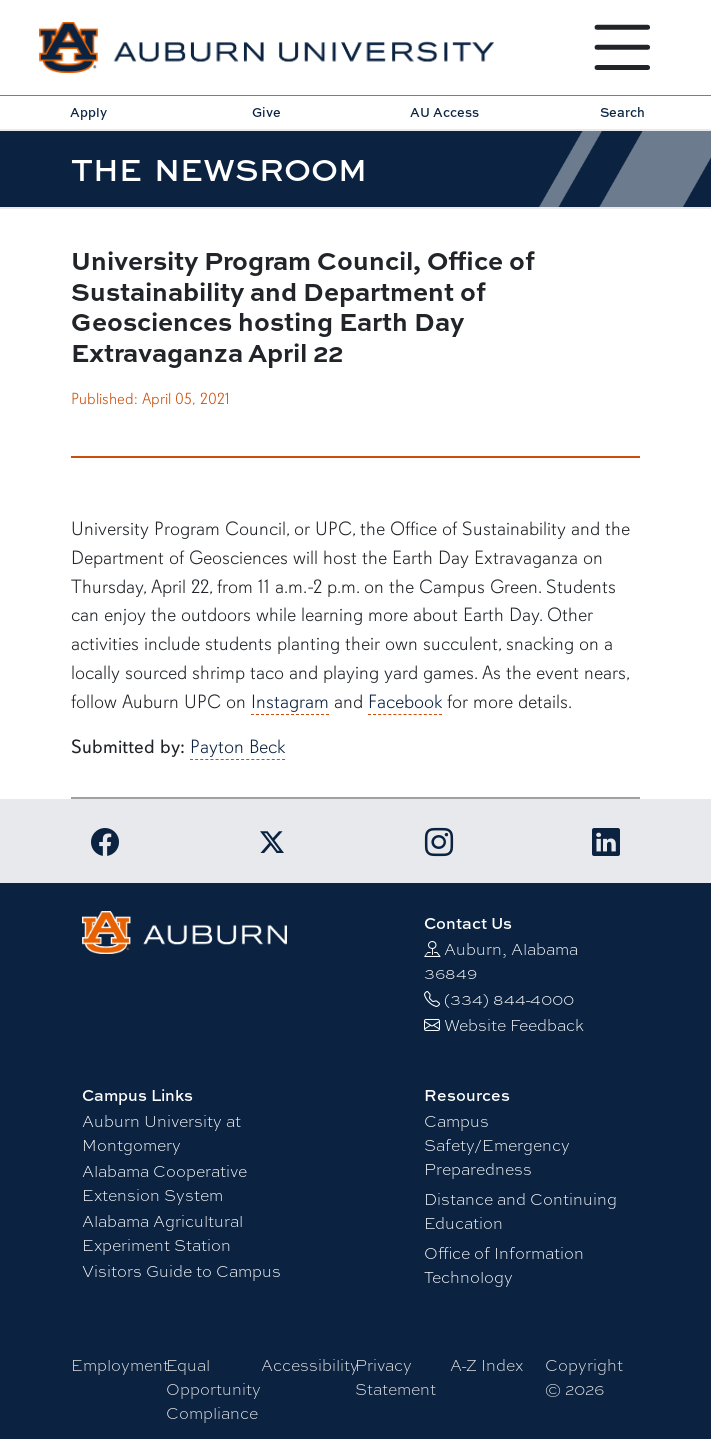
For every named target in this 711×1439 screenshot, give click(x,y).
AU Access (444, 112)
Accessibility (310, 1364)
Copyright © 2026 (584, 1376)
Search (622, 112)
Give (266, 112)
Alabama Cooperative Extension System (164, 1182)
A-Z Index (486, 1364)
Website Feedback (514, 1024)
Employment (120, 1364)
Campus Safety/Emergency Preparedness (497, 1144)
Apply (88, 112)
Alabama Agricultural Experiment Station (162, 1232)
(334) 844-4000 (509, 998)
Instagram (290, 702)
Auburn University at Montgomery (161, 1132)
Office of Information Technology (504, 1264)
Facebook (405, 702)
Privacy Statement (395, 1376)
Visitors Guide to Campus (181, 1270)
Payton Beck (237, 747)
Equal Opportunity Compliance (213, 1388)
